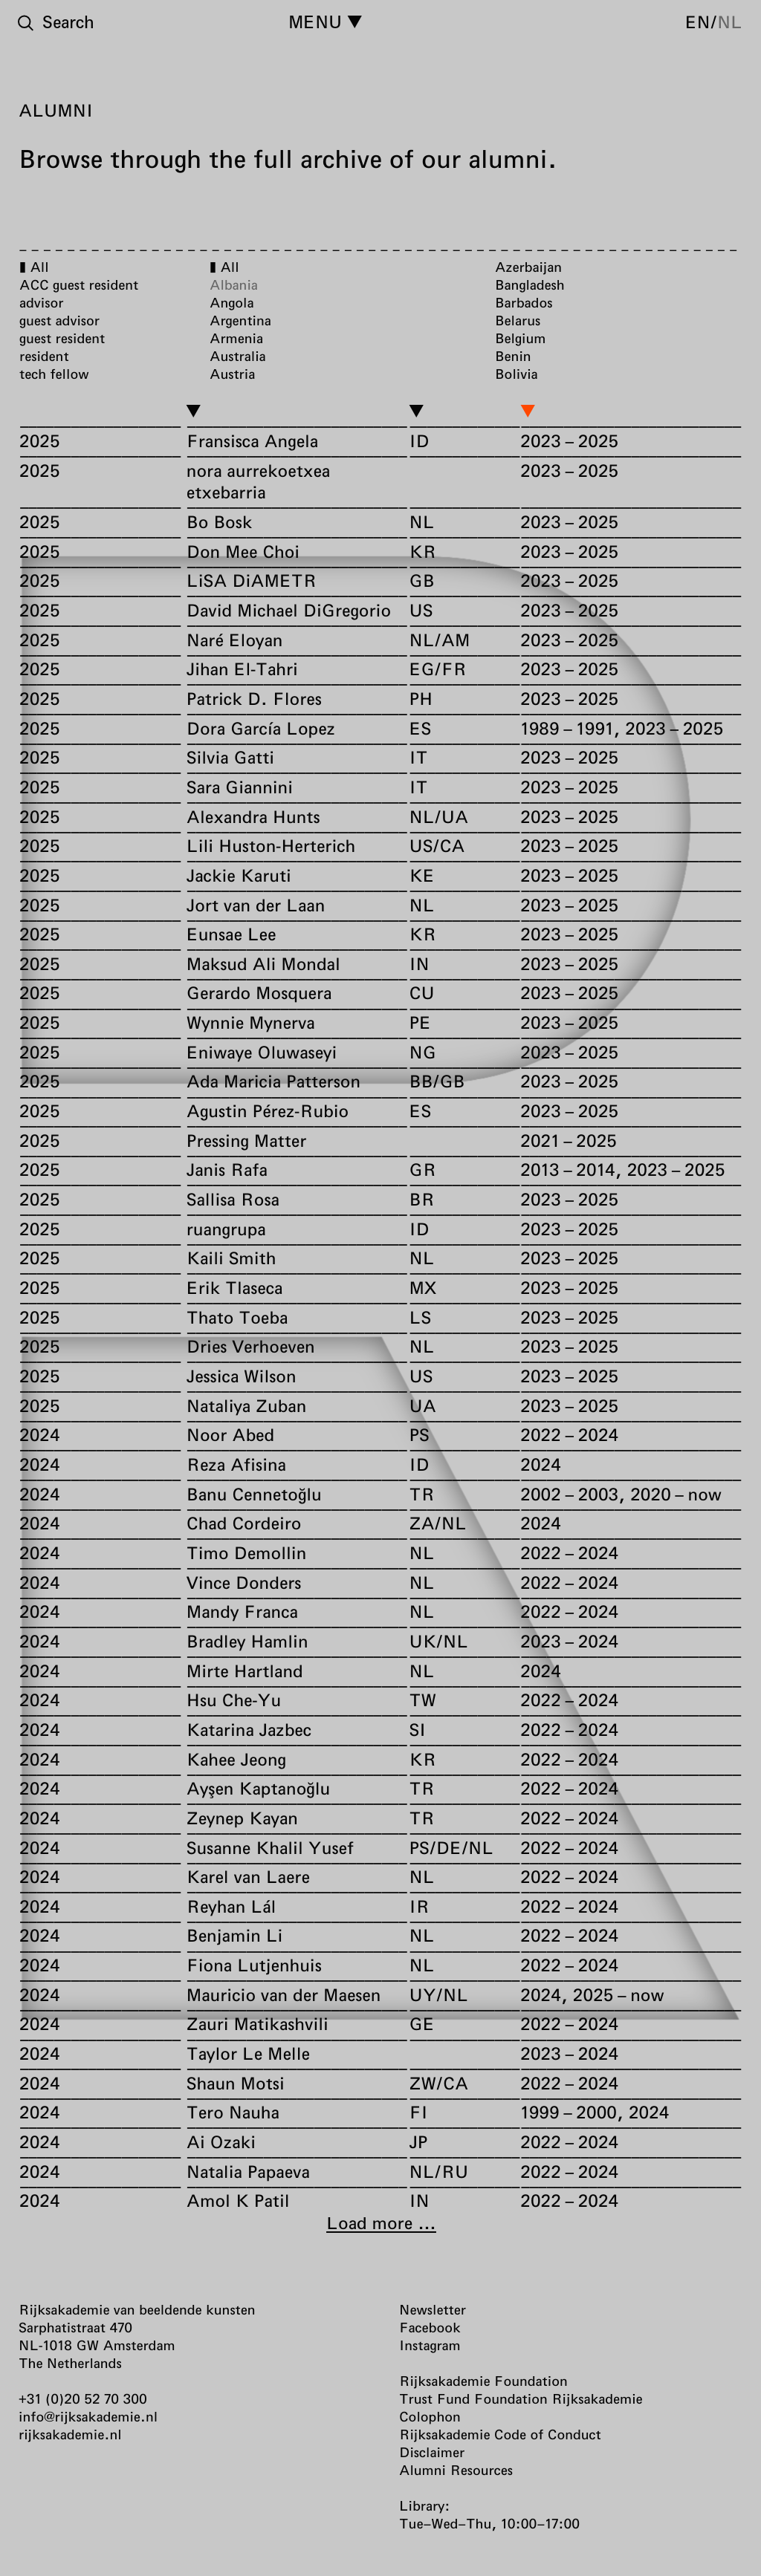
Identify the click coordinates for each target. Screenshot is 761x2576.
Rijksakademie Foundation (483, 2380)
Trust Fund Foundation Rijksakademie (521, 2398)
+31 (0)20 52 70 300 (83, 2398)
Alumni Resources (456, 2470)
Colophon (430, 2416)
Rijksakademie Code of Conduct (500, 2434)
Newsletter (432, 2309)
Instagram (430, 2345)
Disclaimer (431, 2452)
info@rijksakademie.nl (88, 2416)
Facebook (430, 2327)
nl (729, 21)
